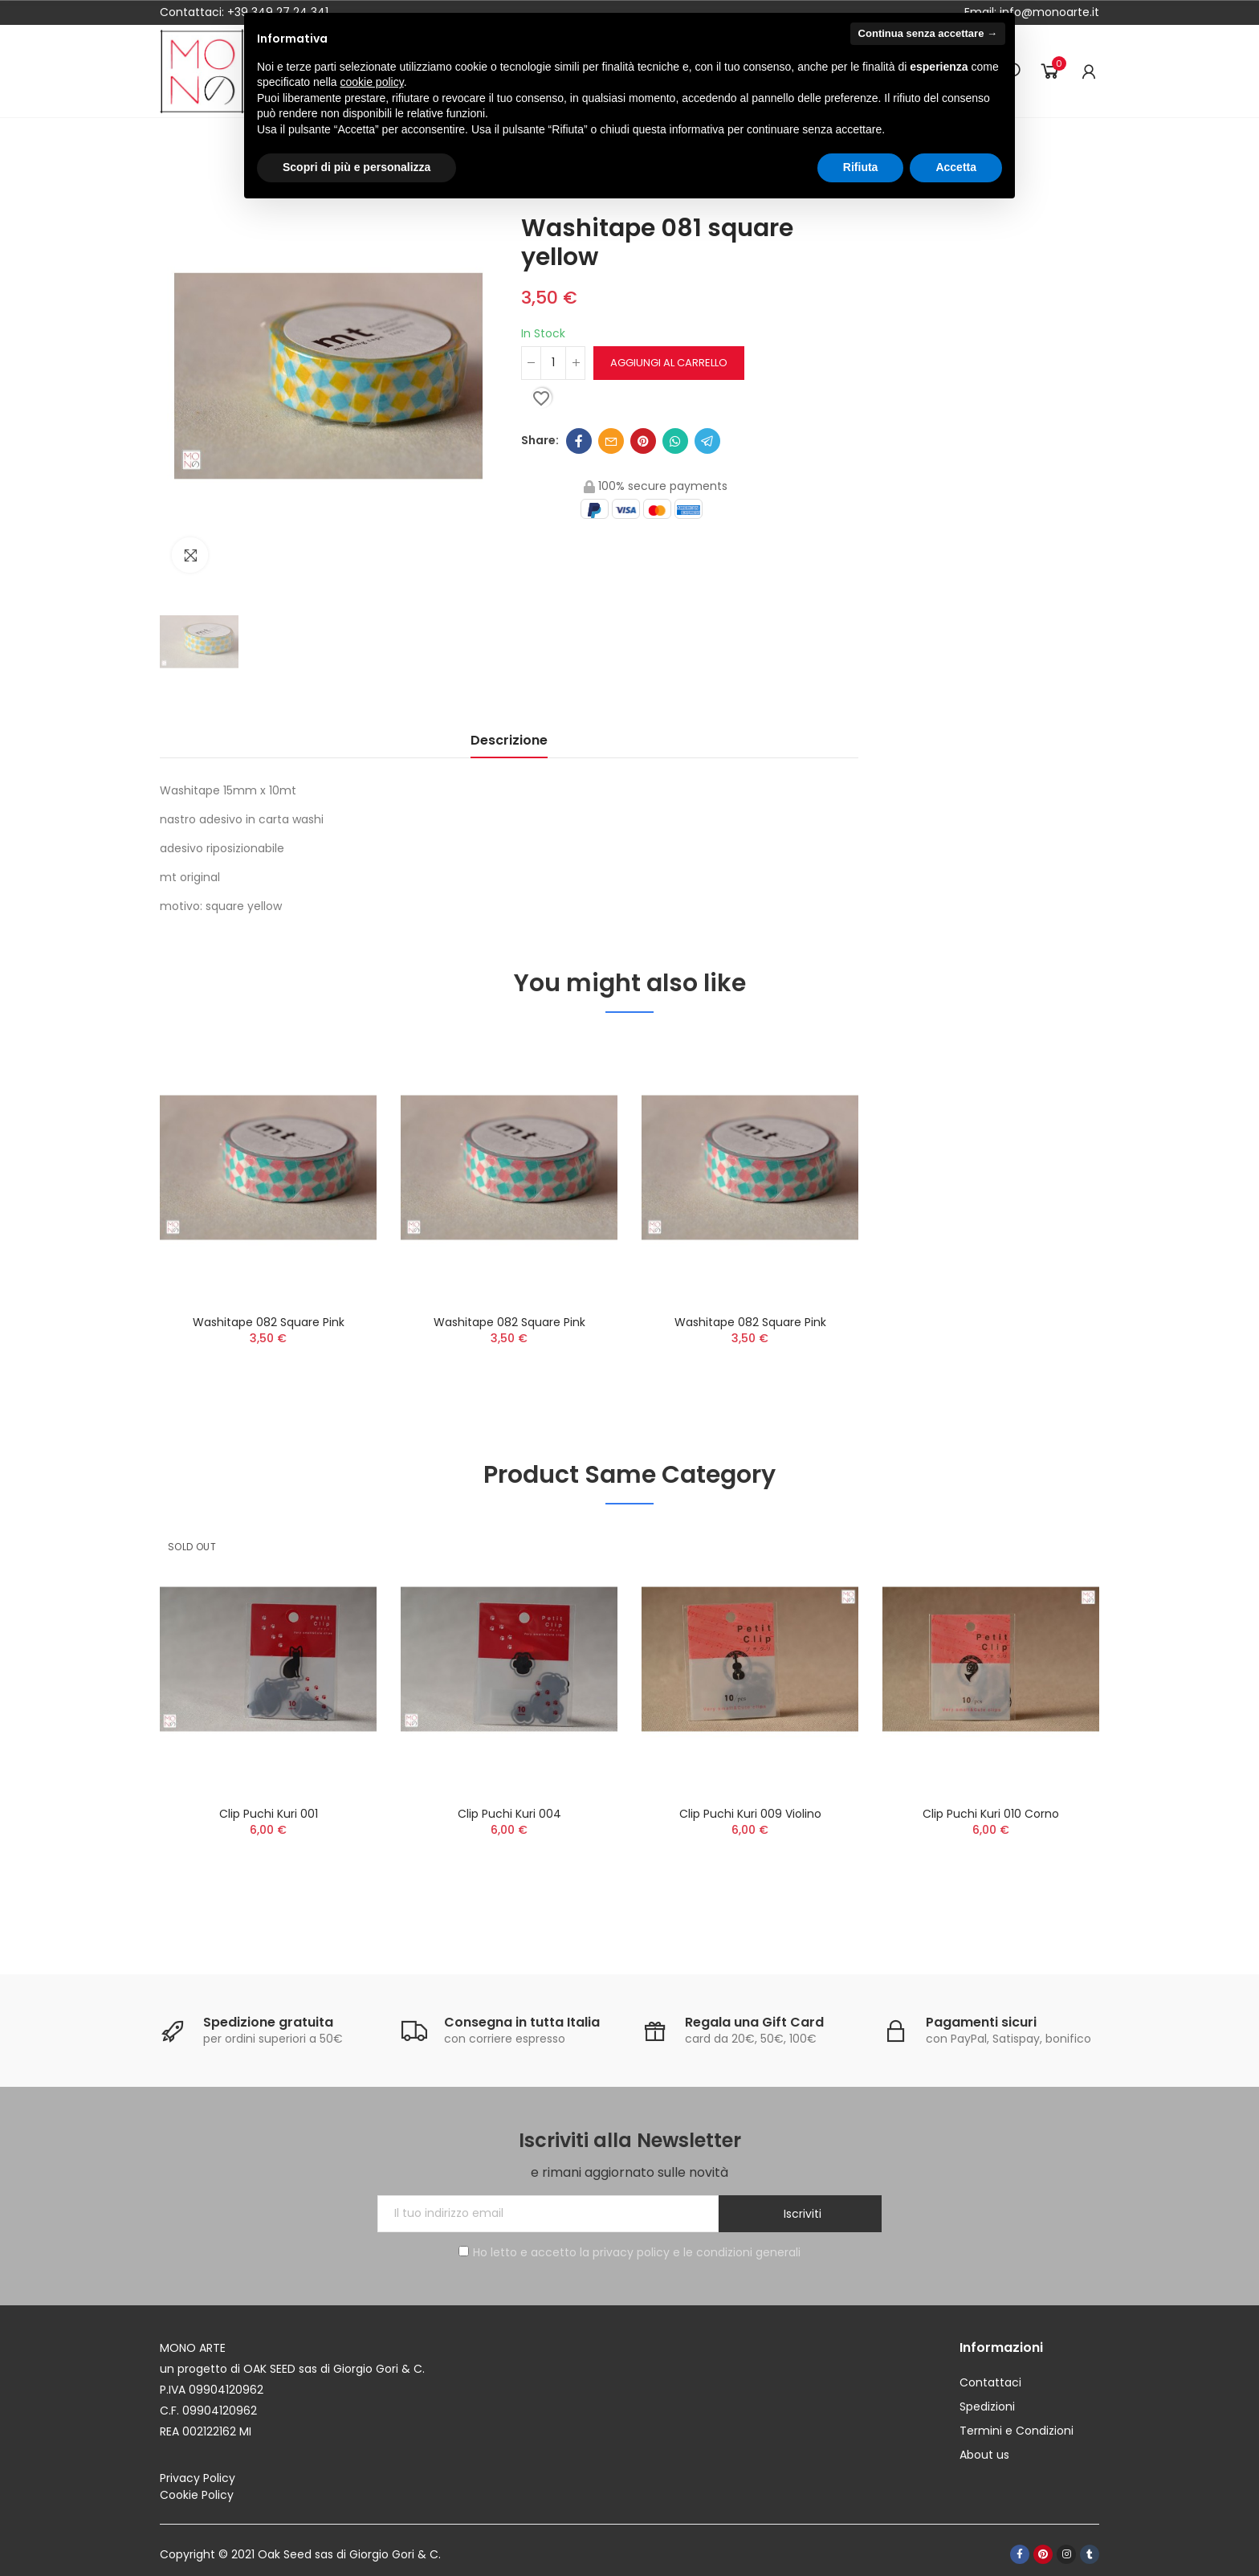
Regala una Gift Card (754, 2022)
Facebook (579, 441)
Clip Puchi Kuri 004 (509, 1814)
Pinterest (643, 441)
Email (611, 441)
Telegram (707, 441)
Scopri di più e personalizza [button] (356, 167)
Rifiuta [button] (860, 167)
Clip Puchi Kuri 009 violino (750, 1814)
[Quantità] (553, 363)
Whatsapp (675, 441)
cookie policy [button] (372, 82)
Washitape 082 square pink (268, 1322)
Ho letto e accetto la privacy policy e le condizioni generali (629, 2252)
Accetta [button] (955, 167)
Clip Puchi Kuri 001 (268, 1814)
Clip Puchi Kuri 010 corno (991, 1814)
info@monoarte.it (1047, 12)
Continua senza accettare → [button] (927, 33)
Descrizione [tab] (509, 740)
